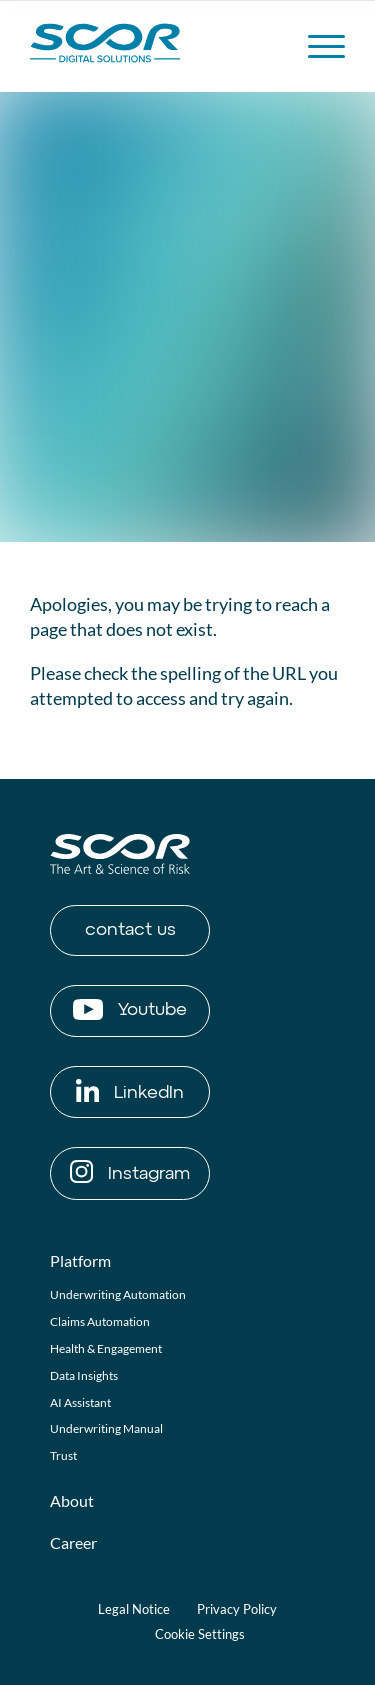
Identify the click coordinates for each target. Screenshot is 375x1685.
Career (73, 1542)
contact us (130, 930)
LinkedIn (130, 1090)
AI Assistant (80, 1402)
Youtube (130, 1009)
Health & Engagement (106, 1348)
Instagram (130, 1171)
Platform (80, 1260)
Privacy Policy (237, 1609)
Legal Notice (134, 1609)
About (72, 1500)
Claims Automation (100, 1321)
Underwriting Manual (106, 1428)
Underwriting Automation (118, 1294)
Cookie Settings (200, 1634)
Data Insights (84, 1375)
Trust (63, 1455)
